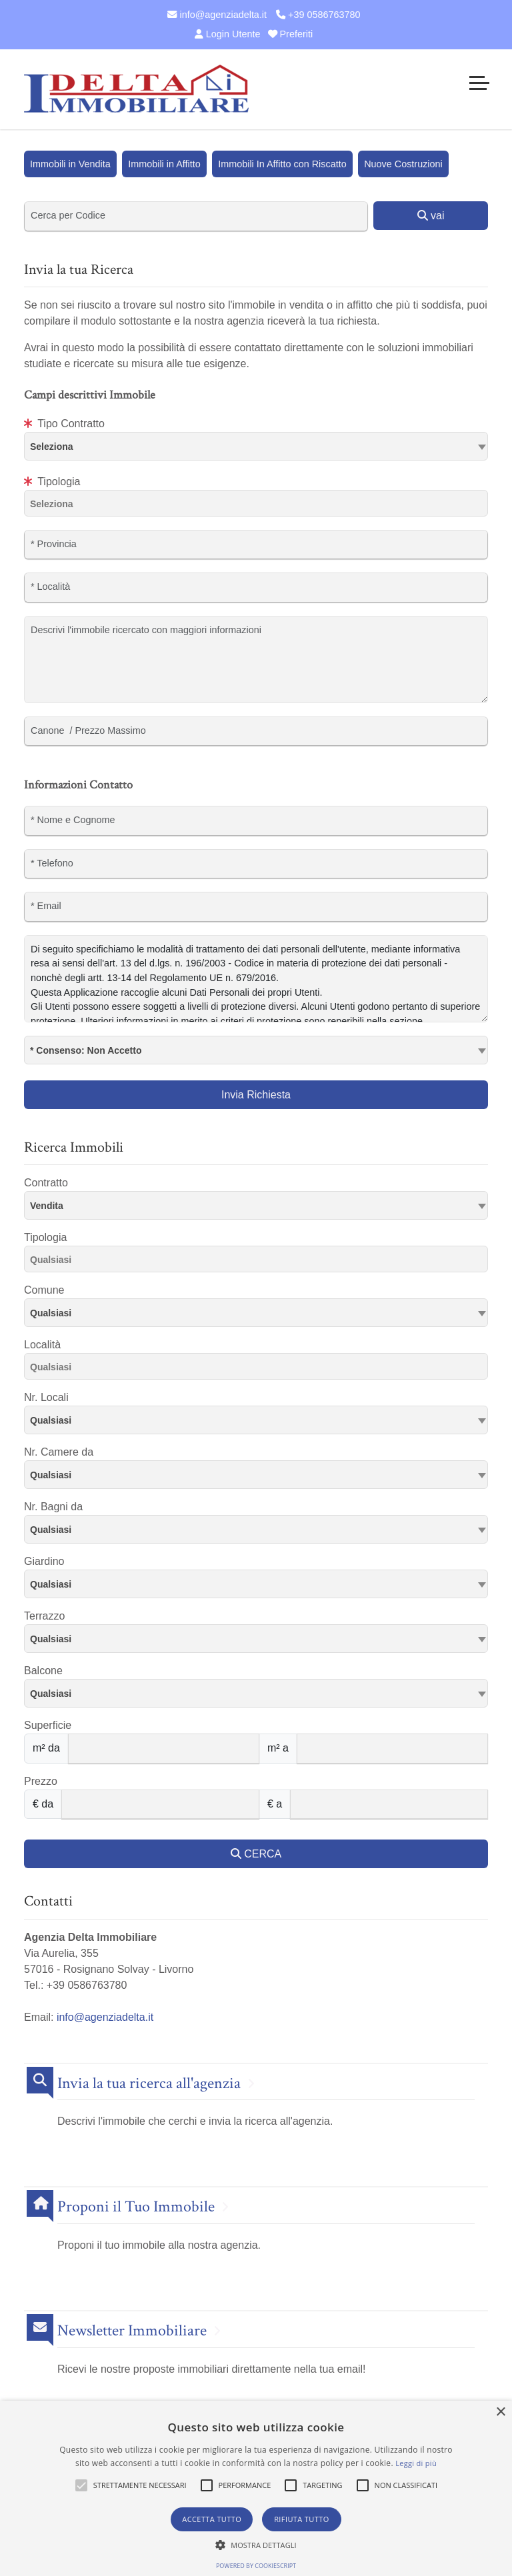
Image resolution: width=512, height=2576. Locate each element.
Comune (44, 1290)
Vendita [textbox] (46, 1205)
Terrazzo (44, 1616)
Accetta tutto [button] (211, 2519)
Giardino (44, 1561)
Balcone (43, 1670)
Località (42, 1344)
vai (431, 215)
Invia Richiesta (256, 1094)
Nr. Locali (46, 1397)
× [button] (500, 2412)
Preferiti (290, 34)
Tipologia (52, 481)
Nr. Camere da (58, 1452)
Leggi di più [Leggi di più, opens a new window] (416, 2463)
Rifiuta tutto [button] (301, 2519)
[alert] (256, 2488)
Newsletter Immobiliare (132, 2331)
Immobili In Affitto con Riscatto (282, 164)
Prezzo (40, 1781)
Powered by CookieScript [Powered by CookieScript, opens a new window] (256, 2565)
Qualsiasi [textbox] (50, 1313)
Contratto (46, 1182)
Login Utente (226, 34)
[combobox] (256, 446)
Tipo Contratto (64, 423)
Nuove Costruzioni (403, 164)
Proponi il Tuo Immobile (136, 2207)
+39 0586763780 (318, 14)
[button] (81, 2485)
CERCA (256, 1854)
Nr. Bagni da (53, 1506)
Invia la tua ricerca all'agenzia (149, 2083)
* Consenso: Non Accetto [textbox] (86, 1050)
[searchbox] (259, 506)
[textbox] (256, 446)
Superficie (47, 1725)
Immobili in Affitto (164, 164)
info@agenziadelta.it (217, 14)
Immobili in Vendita (70, 164)
